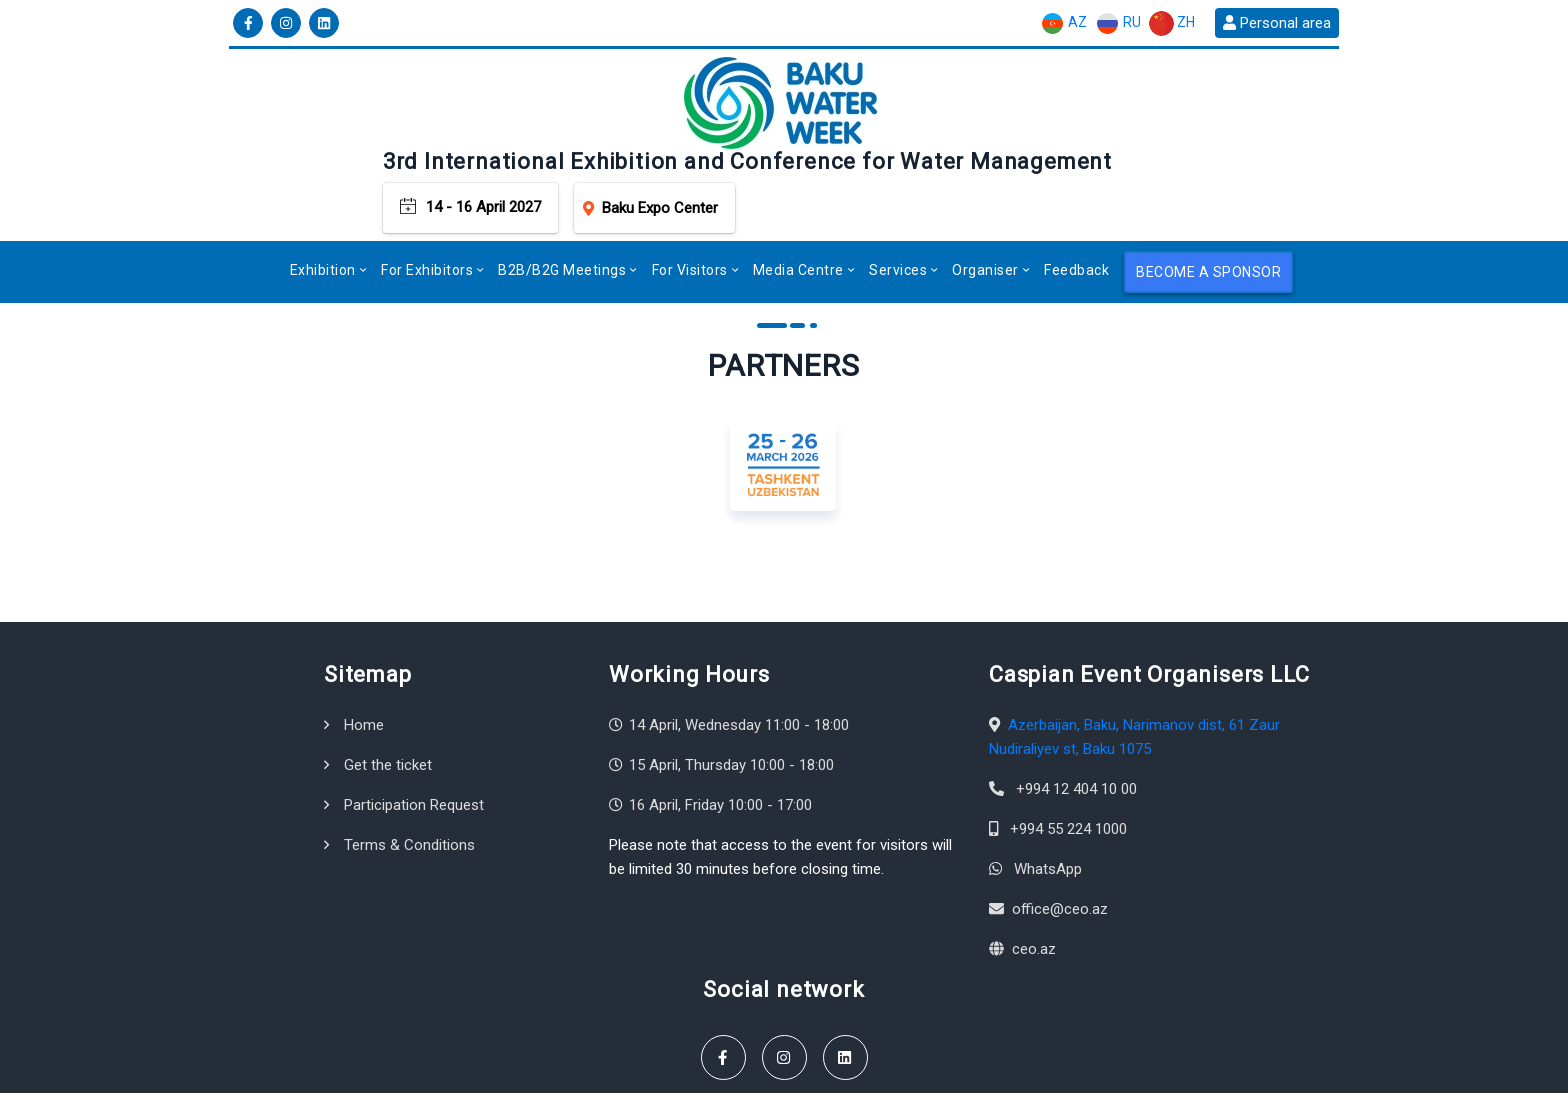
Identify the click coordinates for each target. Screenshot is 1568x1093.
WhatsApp (1048, 784)
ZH (1172, 23)
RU (1118, 23)
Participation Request (414, 720)
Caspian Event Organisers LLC (400, 1068)
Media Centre (798, 186)
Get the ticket (388, 680)
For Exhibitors (427, 186)
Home (364, 640)
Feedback (1076, 186)
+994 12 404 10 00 (1076, 704)
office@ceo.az (1060, 824)
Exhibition (323, 186)
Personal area (1277, 23)
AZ (1063, 23)
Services (898, 186)
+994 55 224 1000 (1068, 744)
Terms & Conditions (409, 760)
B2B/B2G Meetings (562, 186)
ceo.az (1034, 864)
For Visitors (690, 186)
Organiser (985, 186)
